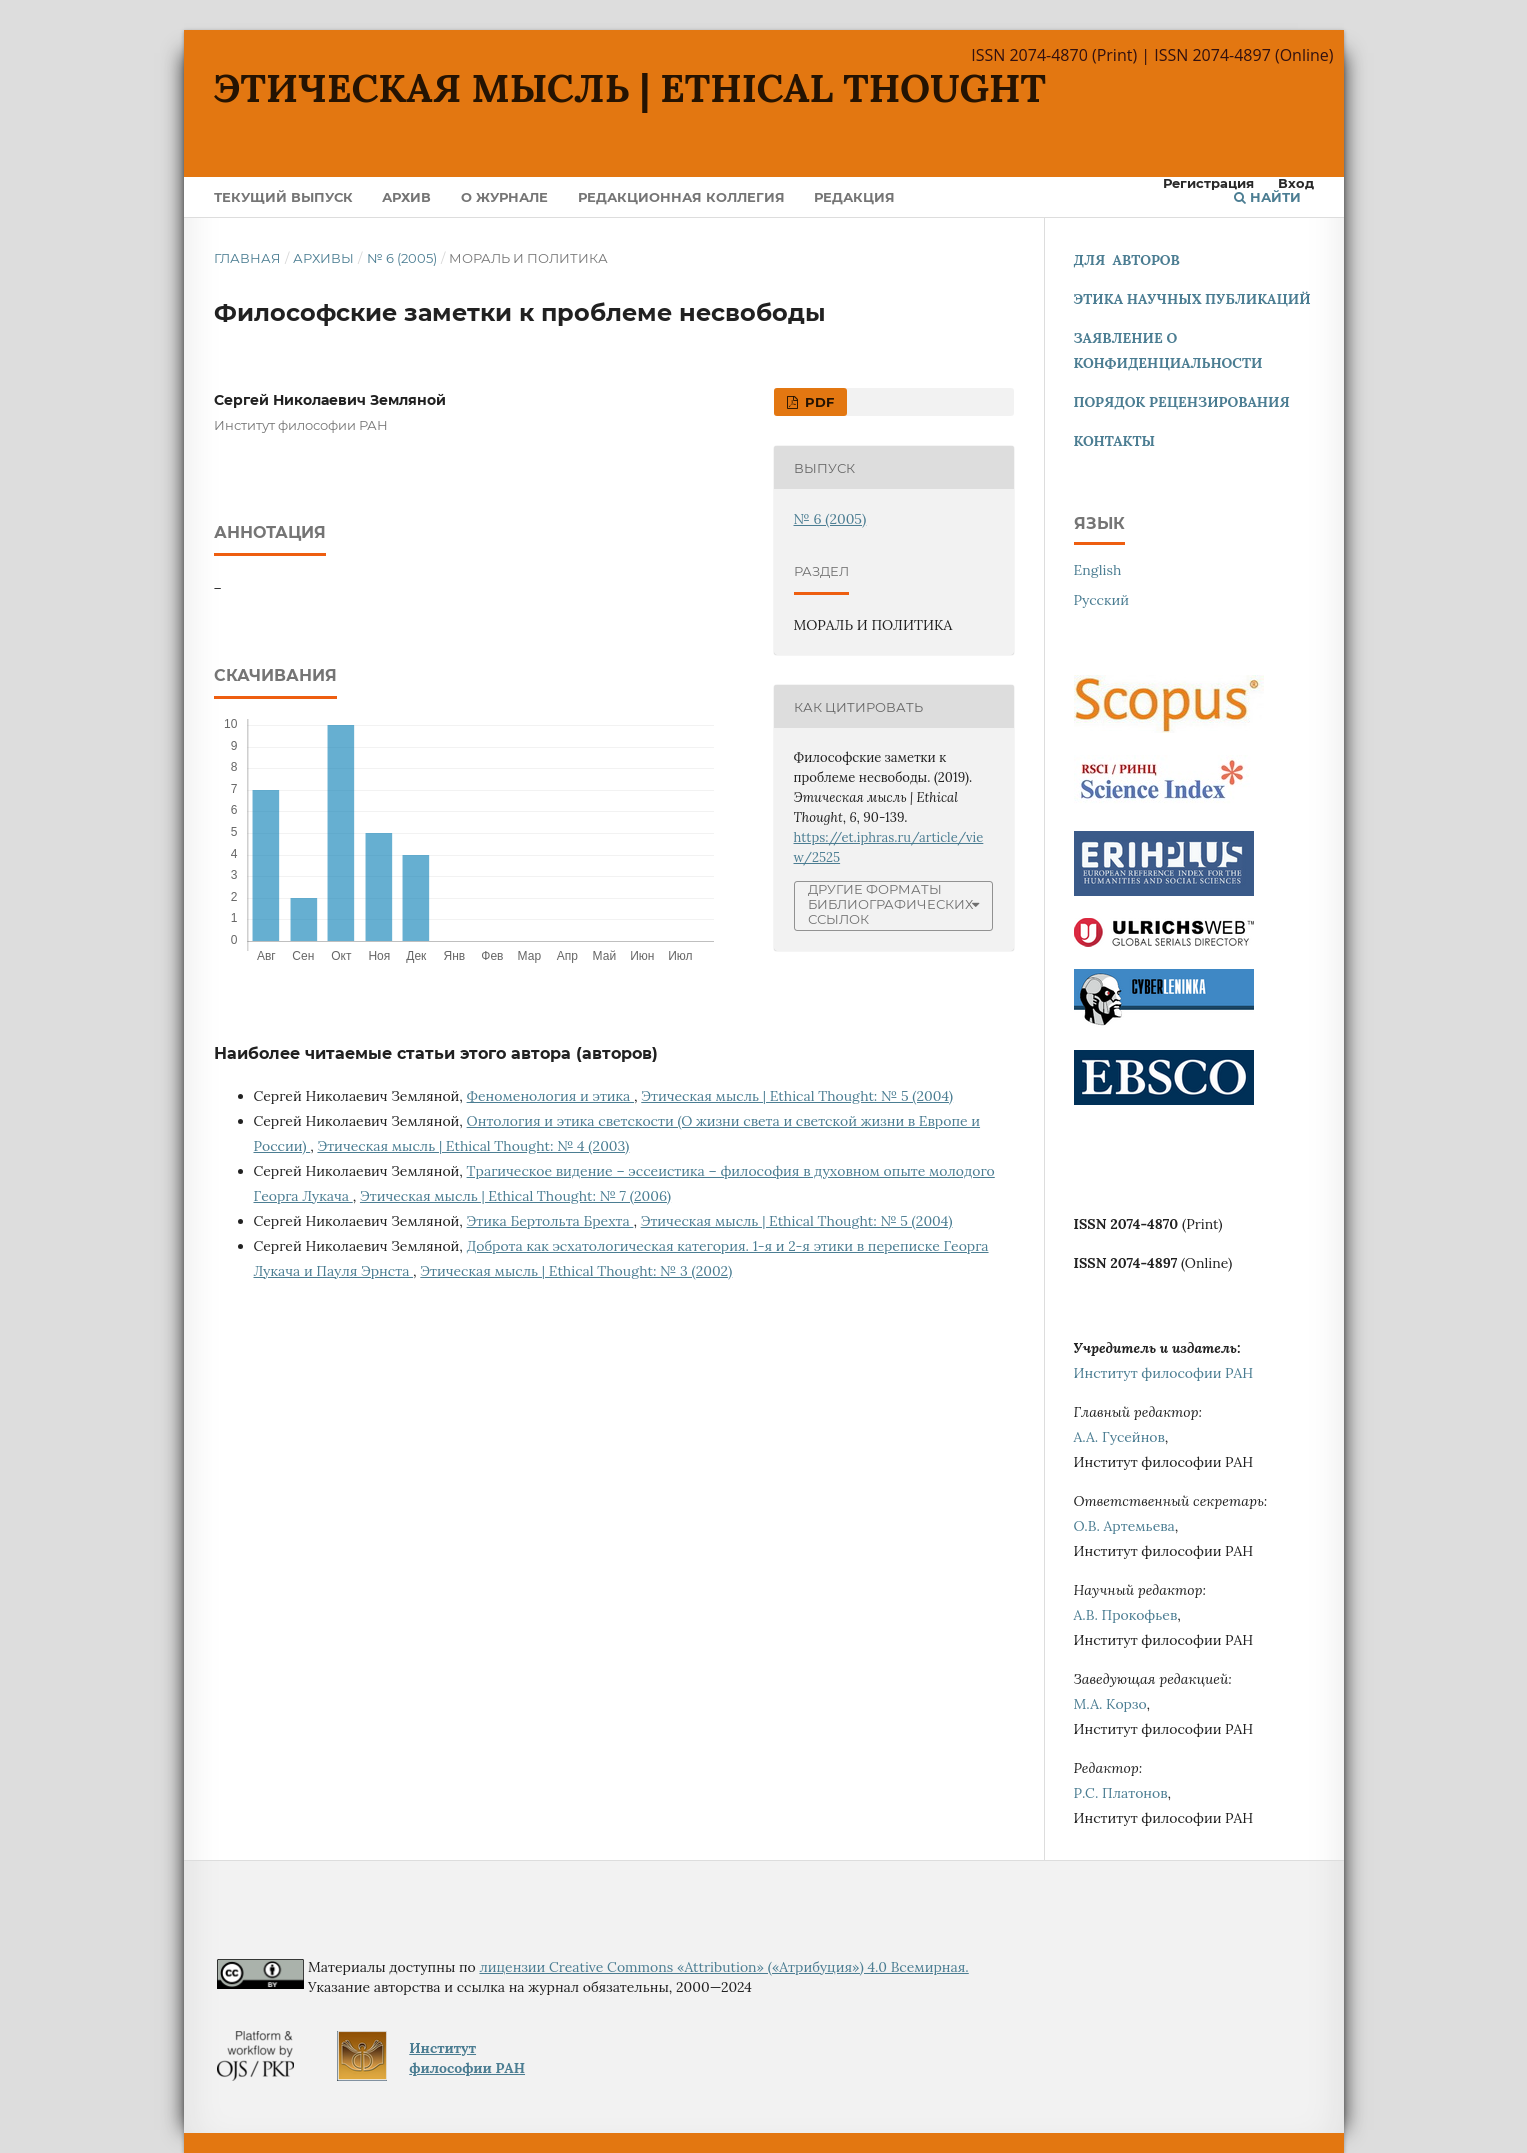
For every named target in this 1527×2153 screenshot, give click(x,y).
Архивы (323, 258)
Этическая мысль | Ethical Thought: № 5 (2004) (797, 1096)
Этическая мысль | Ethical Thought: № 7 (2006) (515, 1196)
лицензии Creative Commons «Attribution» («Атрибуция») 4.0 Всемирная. (723, 1967)
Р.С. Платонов (1121, 1793)
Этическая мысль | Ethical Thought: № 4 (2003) (473, 1146)
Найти (1267, 197)
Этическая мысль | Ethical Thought (630, 88)
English (1098, 570)
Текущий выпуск (283, 197)
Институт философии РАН (1164, 1373)
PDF (817, 402)
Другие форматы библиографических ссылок (890, 904)
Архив (406, 197)
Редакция (854, 197)
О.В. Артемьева (1124, 1526)
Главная (247, 258)
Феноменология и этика (550, 1096)
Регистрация (1208, 183)
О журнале (504, 197)
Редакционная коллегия (681, 197)
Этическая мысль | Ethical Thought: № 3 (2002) (576, 1271)
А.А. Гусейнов (1119, 1437)
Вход (1296, 183)
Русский (1102, 600)
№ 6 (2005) (402, 258)
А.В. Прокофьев (1126, 1615)
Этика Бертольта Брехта (550, 1221)
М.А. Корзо (1110, 1704)
